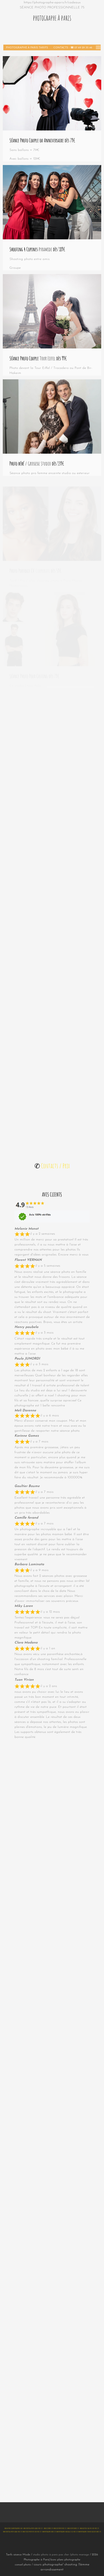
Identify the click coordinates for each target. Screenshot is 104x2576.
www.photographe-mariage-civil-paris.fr (67, 2531)
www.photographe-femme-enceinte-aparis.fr (89, 2531)
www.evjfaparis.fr (48, 2528)
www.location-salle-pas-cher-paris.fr (89, 2528)
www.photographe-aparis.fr (49, 2531)
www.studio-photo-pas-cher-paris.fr (32, 2531)
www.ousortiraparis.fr (73, 2528)
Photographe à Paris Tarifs (27, 47)
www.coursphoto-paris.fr (59, 2528)
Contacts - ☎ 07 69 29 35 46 (72, 47)
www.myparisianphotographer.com (13, 2528)
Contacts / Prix (55, 1165)
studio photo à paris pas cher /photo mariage (61, 2554)
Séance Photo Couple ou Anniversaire (37, 145)
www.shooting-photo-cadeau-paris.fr (33, 2528)
